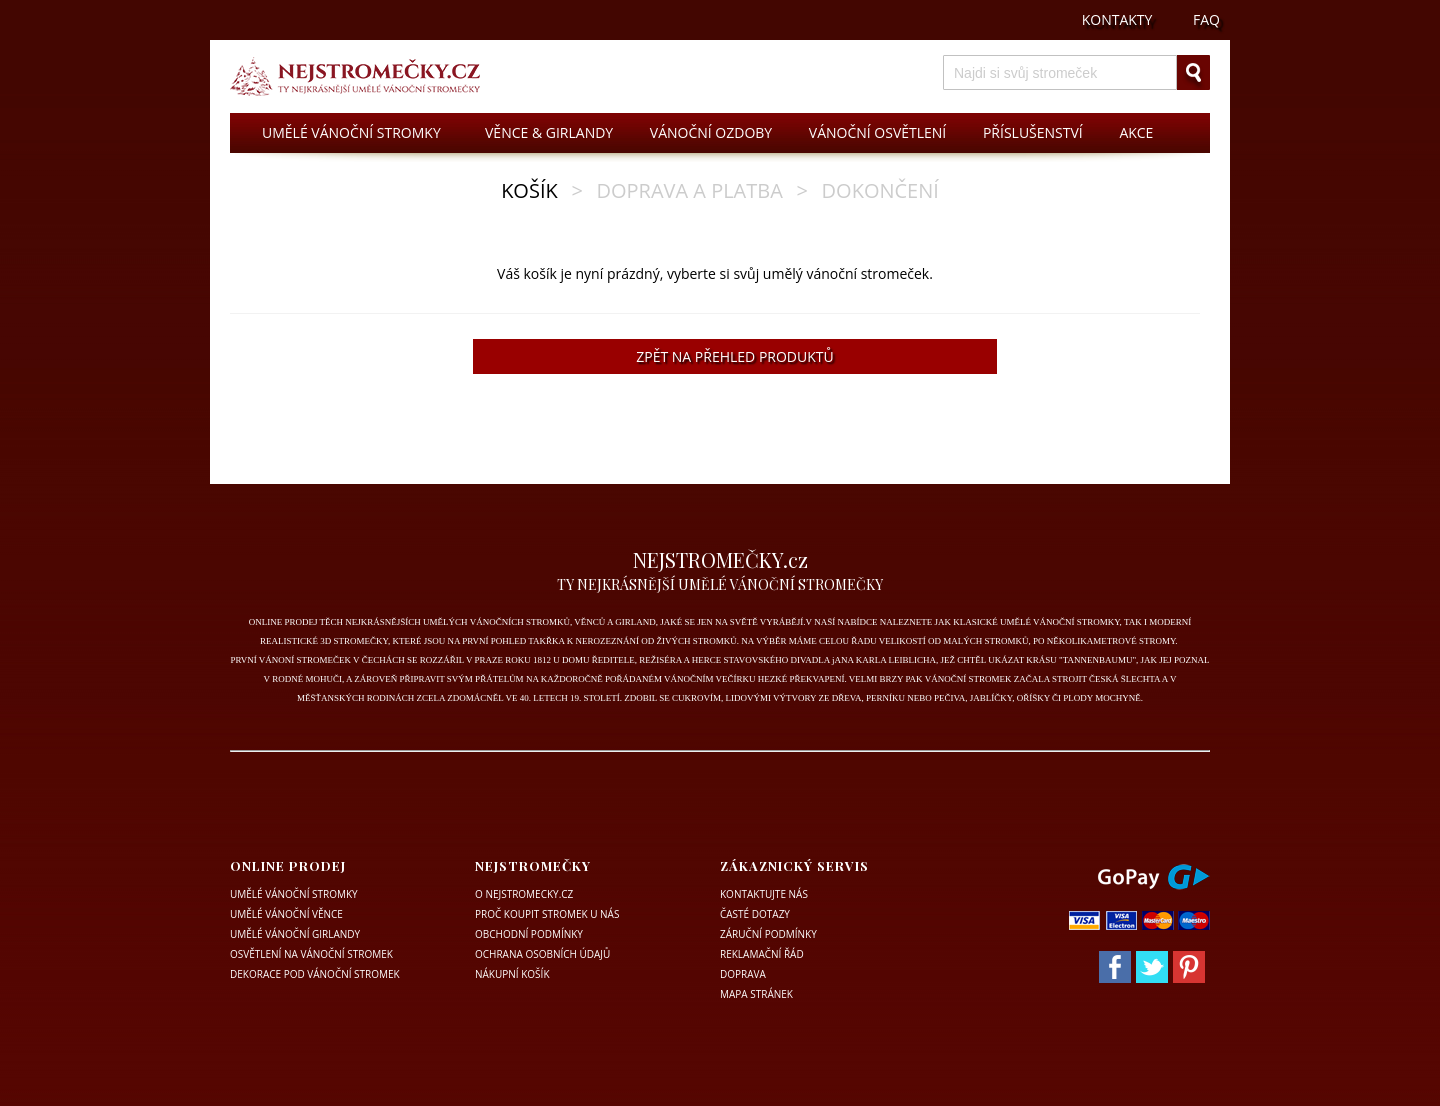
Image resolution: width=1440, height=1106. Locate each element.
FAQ (1206, 19)
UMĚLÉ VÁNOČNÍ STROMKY (351, 132)
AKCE (1136, 132)
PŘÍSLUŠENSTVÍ (1033, 132)
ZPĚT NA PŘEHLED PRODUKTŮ (734, 356)
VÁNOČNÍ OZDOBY (711, 132)
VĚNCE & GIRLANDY (549, 132)
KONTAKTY (1117, 19)
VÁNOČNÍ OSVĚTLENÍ (877, 132)
